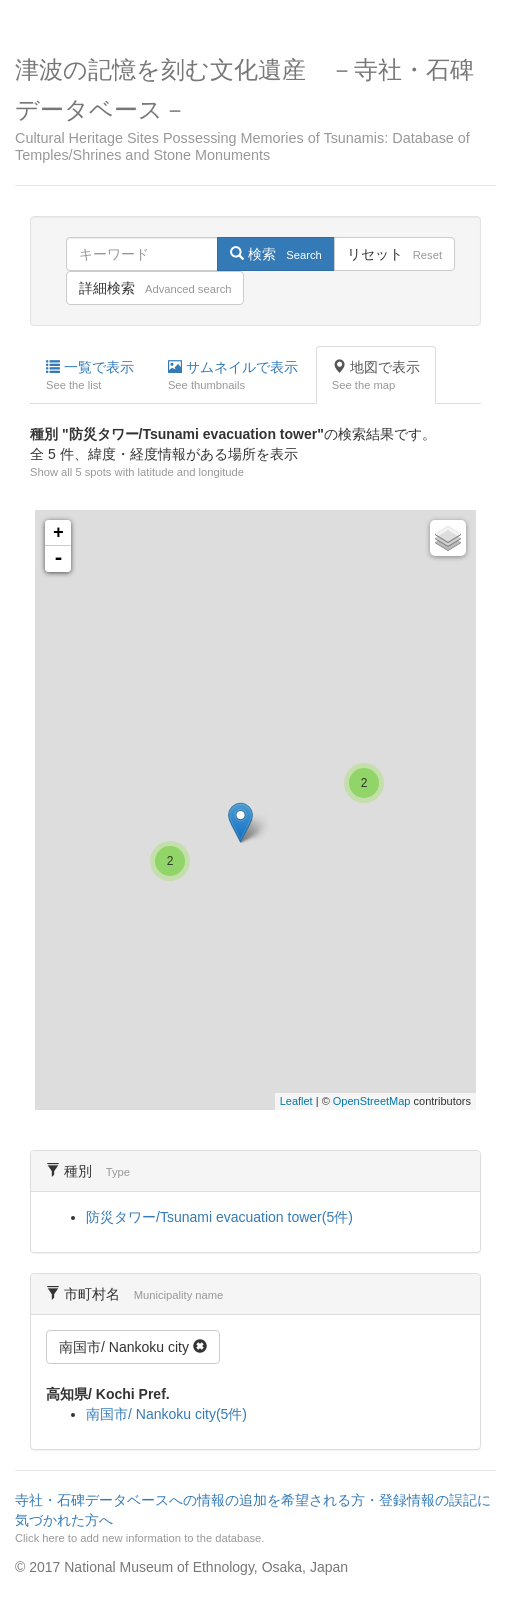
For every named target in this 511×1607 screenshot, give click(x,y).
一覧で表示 (90, 376)
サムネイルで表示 (233, 376)
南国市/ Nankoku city (133, 1347)
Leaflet (296, 1101)
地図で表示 (376, 376)
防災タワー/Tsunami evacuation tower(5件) (219, 1217)
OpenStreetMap (372, 1101)
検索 (275, 254)
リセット (394, 254)
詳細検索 (155, 288)
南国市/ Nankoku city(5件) (166, 1414)
